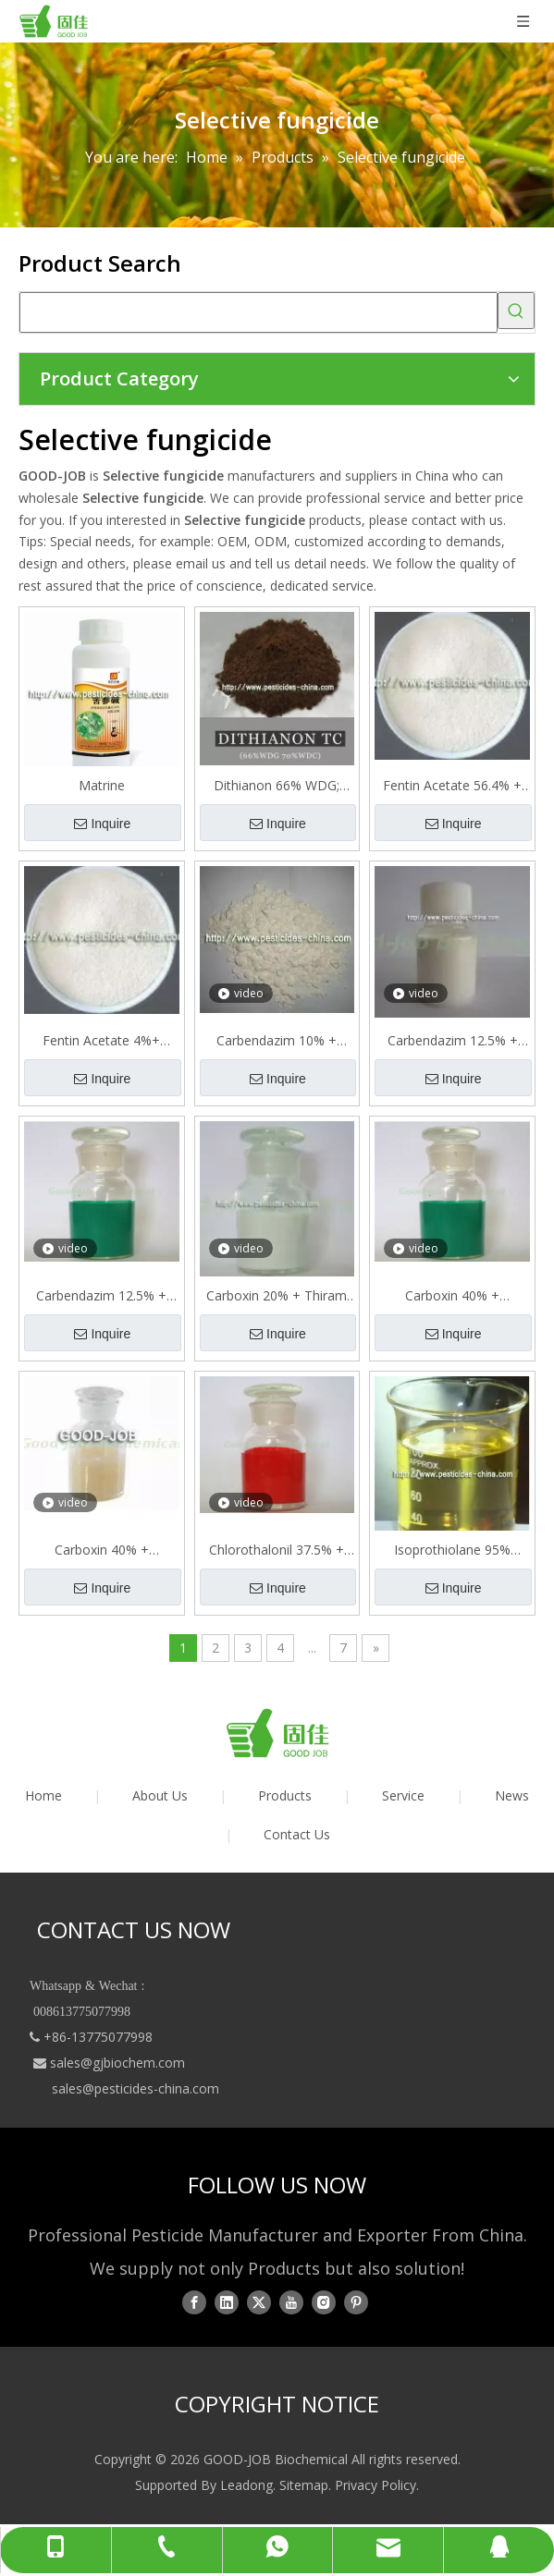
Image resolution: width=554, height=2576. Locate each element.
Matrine (102, 785)
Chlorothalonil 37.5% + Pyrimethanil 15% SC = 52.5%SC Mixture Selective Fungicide (276, 1550)
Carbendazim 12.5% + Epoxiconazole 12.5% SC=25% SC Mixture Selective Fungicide (453, 1041)
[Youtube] (291, 2301)
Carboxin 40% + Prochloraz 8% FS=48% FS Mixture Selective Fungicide (452, 1296)
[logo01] (277, 1733)
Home (43, 1795)
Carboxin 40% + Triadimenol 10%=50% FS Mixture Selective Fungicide (101, 1550)
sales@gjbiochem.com (117, 2062)
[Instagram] (324, 2301)
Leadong (246, 2485)
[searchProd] (258, 312)
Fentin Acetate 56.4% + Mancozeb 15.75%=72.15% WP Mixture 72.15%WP (452, 785)
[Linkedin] (227, 2301)
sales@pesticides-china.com (135, 2088)
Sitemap (303, 2485)
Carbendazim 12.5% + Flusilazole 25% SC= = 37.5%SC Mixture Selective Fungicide (101, 1296)
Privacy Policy (375, 2485)
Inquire (102, 823)
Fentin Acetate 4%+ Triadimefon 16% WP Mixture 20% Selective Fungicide (101, 1041)
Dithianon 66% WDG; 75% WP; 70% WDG (276, 785)
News (512, 1795)
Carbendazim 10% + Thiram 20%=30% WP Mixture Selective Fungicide (276, 1041)
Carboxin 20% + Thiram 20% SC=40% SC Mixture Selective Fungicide (277, 1296)
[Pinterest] (356, 2301)
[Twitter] (259, 2301)
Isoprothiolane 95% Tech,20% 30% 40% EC (453, 1550)
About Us (160, 1795)
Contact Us (297, 1834)
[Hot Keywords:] (516, 310)
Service (403, 1795)
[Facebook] (194, 2301)
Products (285, 1795)
